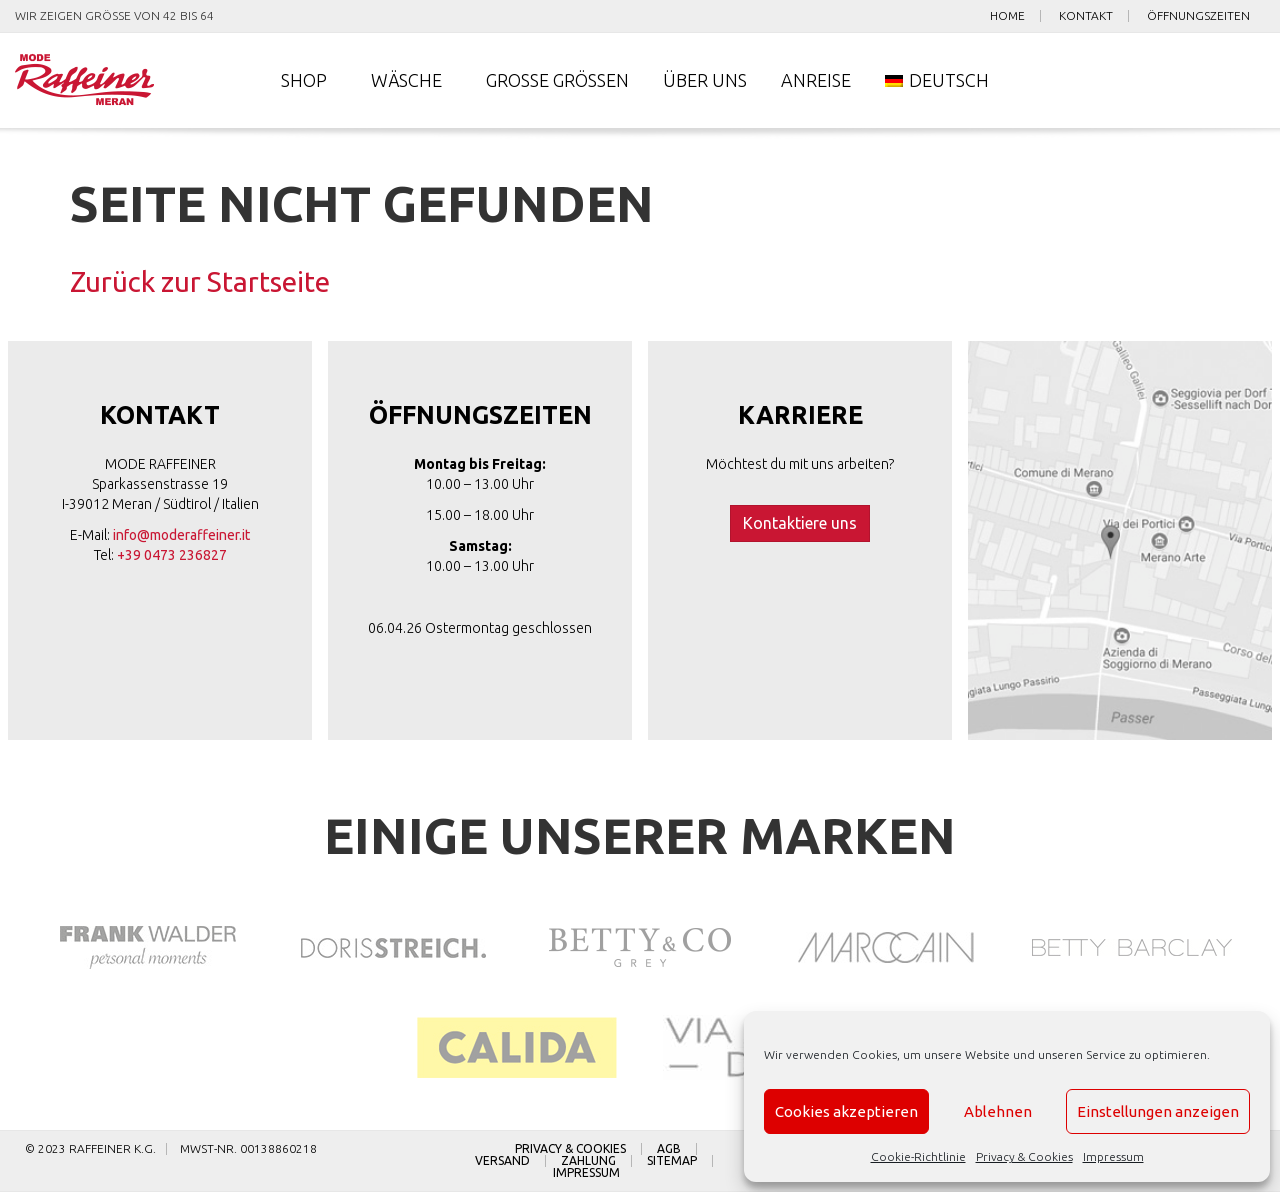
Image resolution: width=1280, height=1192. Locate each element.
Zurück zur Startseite (200, 281)
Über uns (705, 80)
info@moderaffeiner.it (181, 535)
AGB (669, 1149)
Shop (304, 80)
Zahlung (588, 1161)
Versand (502, 1161)
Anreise (816, 80)
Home (1007, 16)
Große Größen (557, 80)
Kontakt (1086, 16)
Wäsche (406, 80)
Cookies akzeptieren (846, 1111)
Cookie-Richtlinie (918, 1156)
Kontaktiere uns (800, 523)
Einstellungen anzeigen (1158, 1111)
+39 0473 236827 (172, 555)
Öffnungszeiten (1198, 16)
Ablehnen (998, 1111)
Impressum (1113, 1156)
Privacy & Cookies (1024, 1156)
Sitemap (672, 1161)
